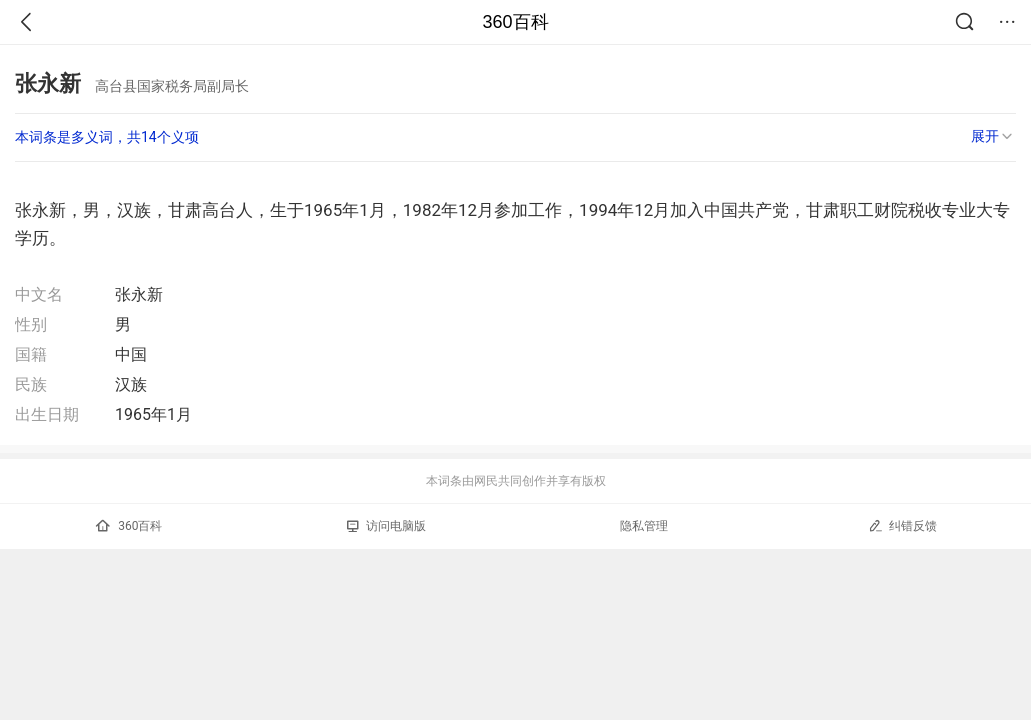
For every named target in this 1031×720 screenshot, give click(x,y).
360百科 (515, 22)
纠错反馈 (902, 525)
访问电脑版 (386, 526)
